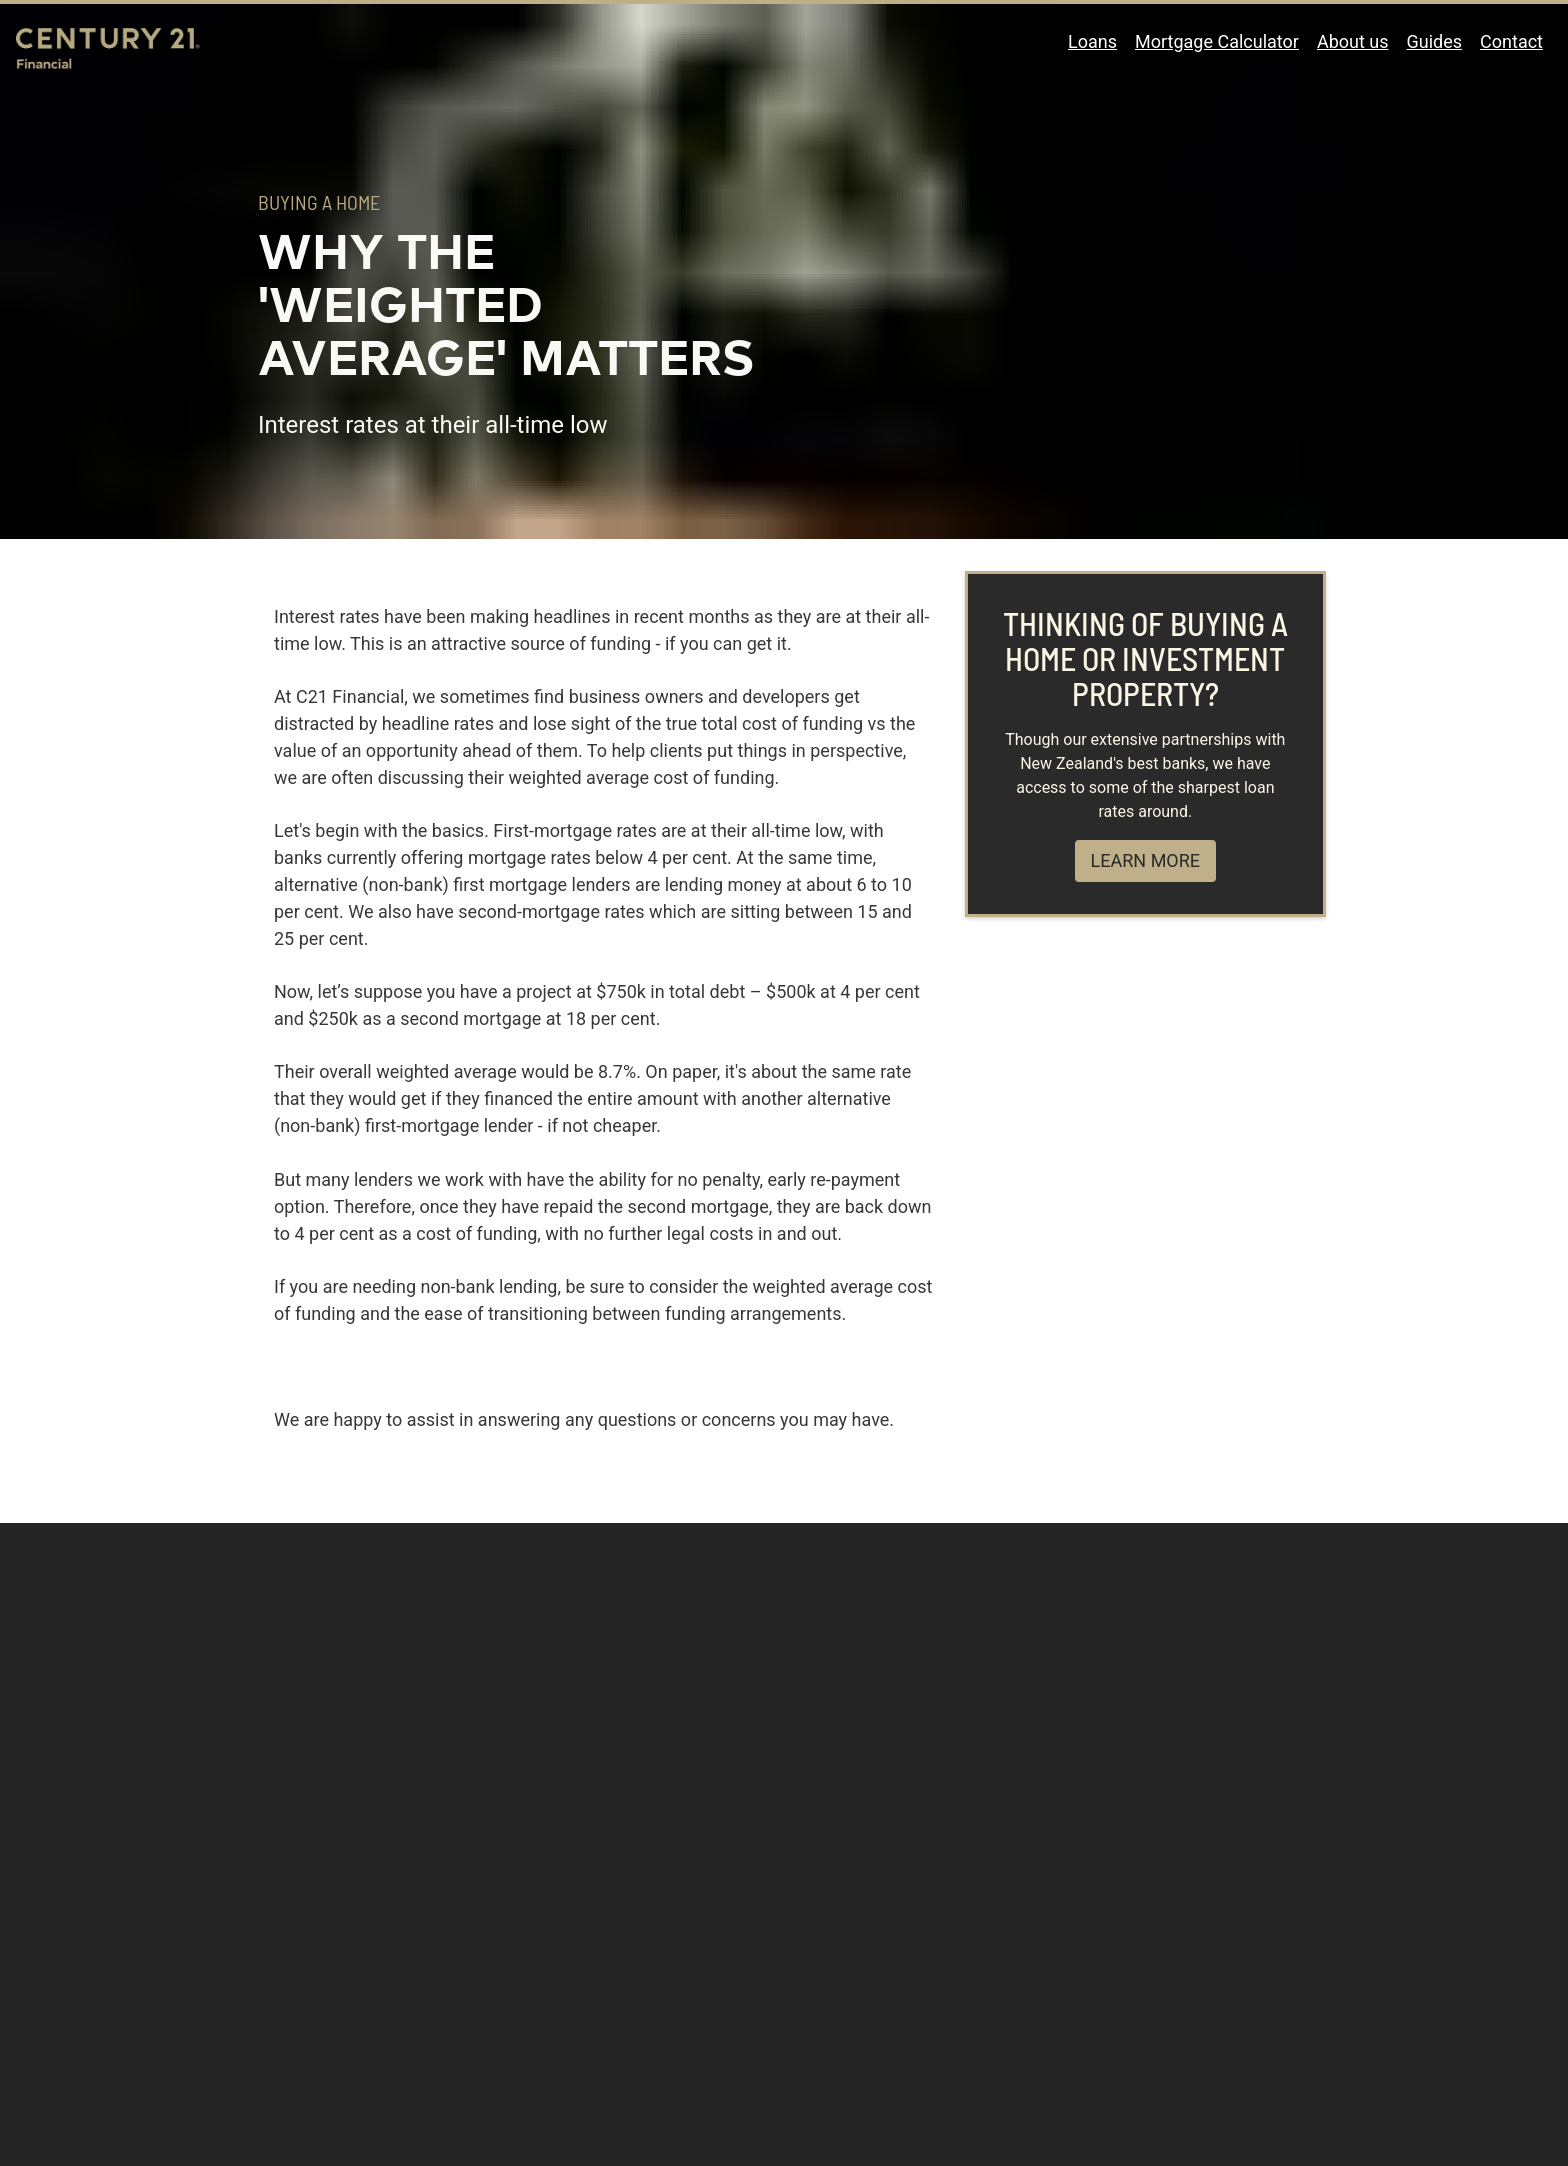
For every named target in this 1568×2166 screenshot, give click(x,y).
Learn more (1146, 860)
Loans (1092, 41)
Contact (1511, 41)
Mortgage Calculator (1217, 41)
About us (1353, 41)
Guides (1435, 41)
